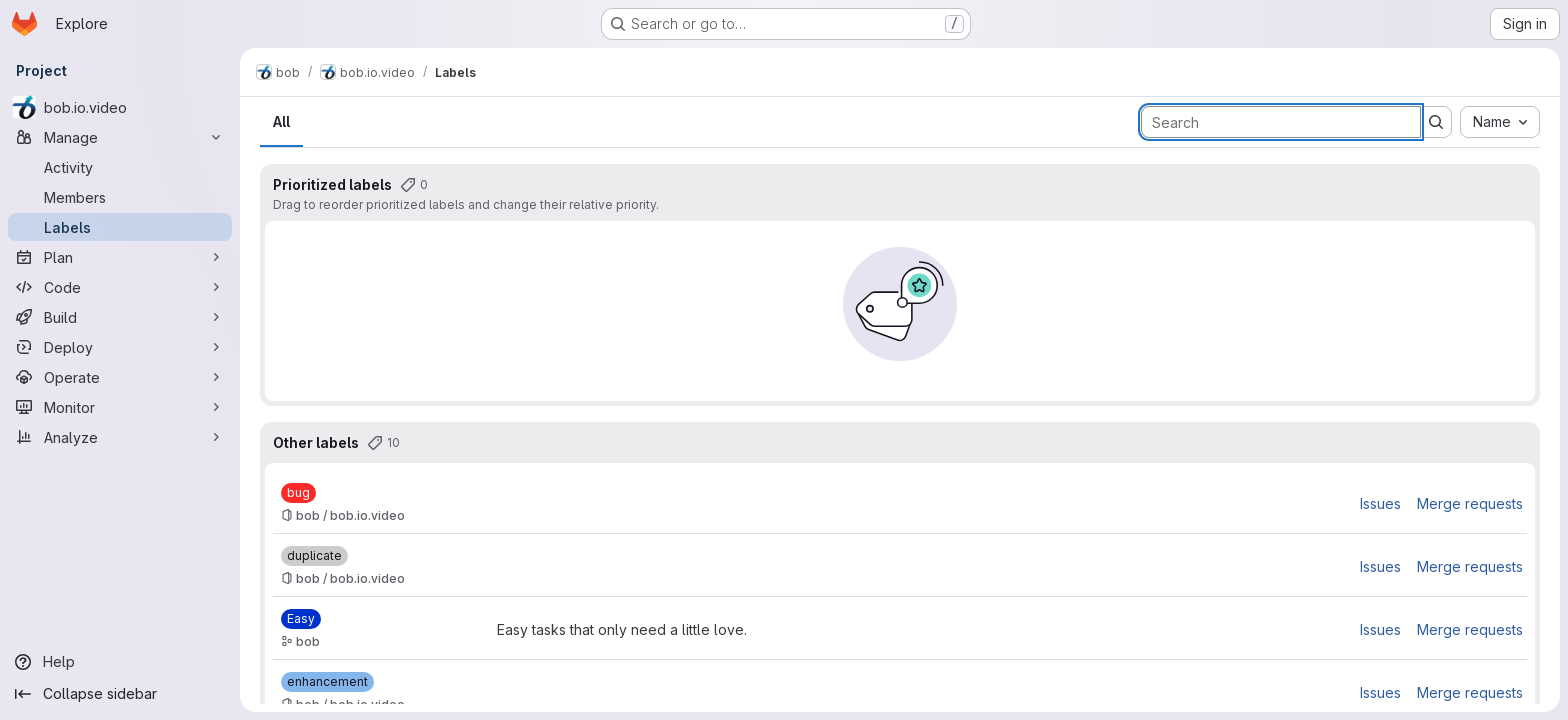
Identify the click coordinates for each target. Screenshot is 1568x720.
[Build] (120, 317)
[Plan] (120, 257)
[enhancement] (327, 682)
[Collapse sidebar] (120, 694)
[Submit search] (1436, 122)
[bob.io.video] (120, 107)
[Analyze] (120, 437)
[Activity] (120, 167)
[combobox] (1500, 122)
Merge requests (1470, 503)
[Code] (120, 287)
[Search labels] (1281, 122)
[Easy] (301, 619)
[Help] (120, 662)
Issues (1380, 503)
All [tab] (281, 121)
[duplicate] (314, 556)
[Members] (120, 197)
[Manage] (120, 137)
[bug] (298, 493)
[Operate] (120, 377)
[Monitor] (120, 407)
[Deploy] (120, 347)
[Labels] (120, 227)
